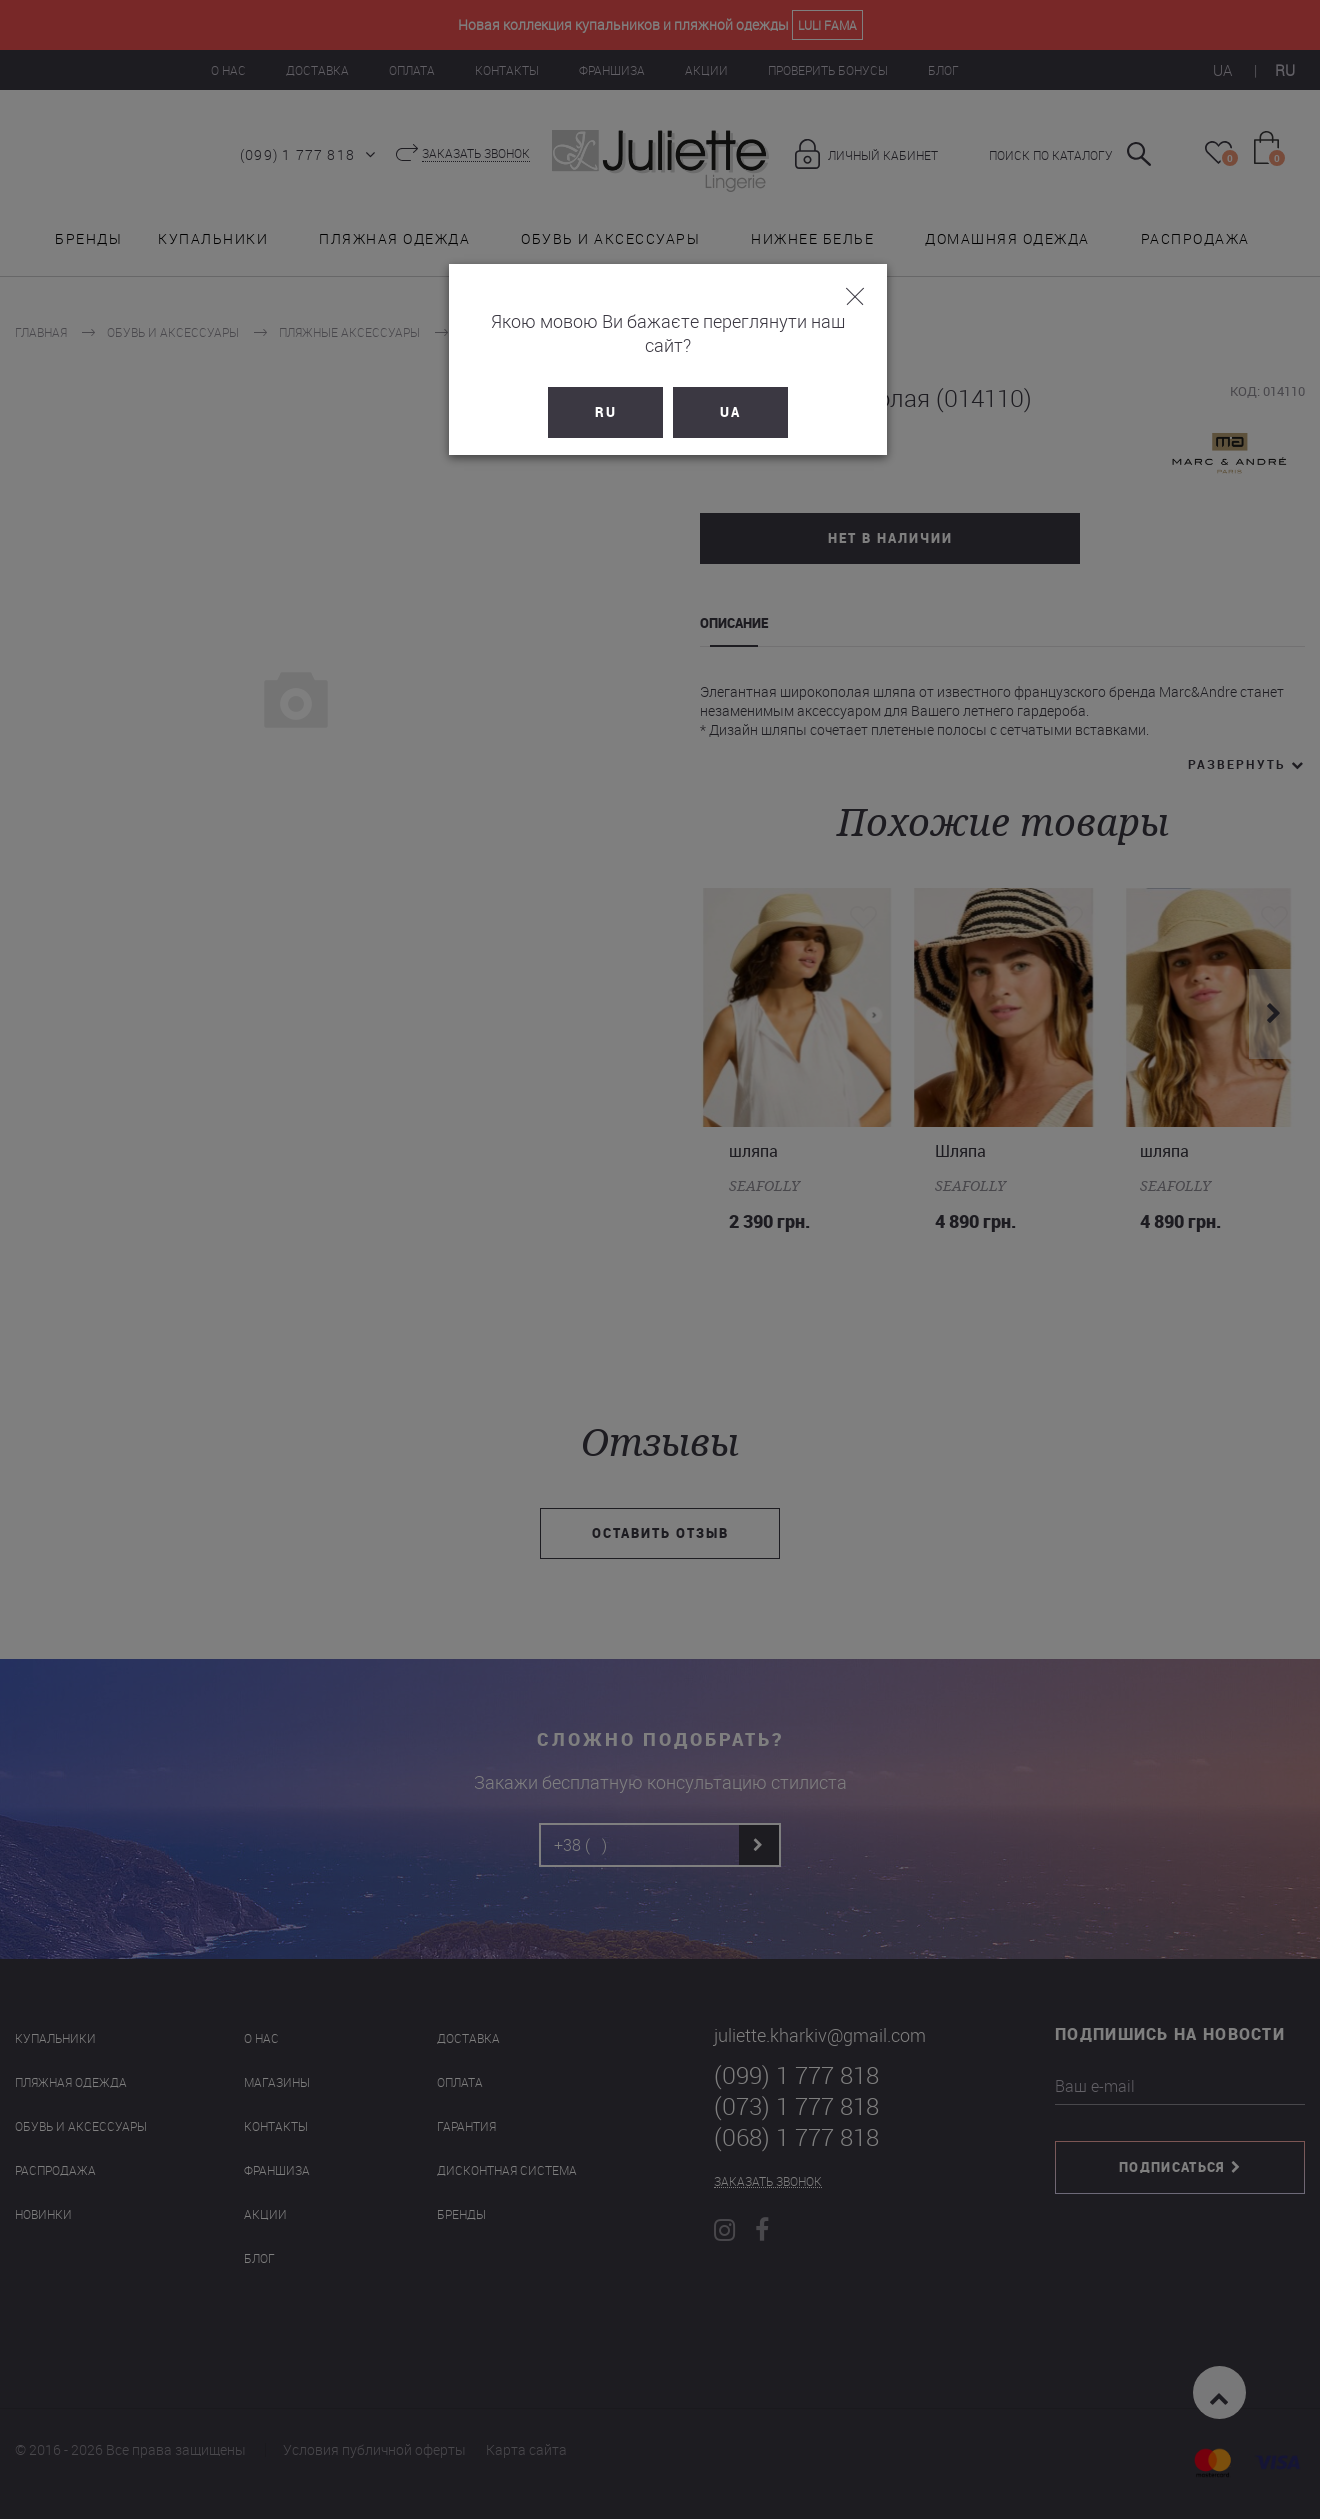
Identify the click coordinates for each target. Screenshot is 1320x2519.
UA (722, 388)
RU (598, 388)
